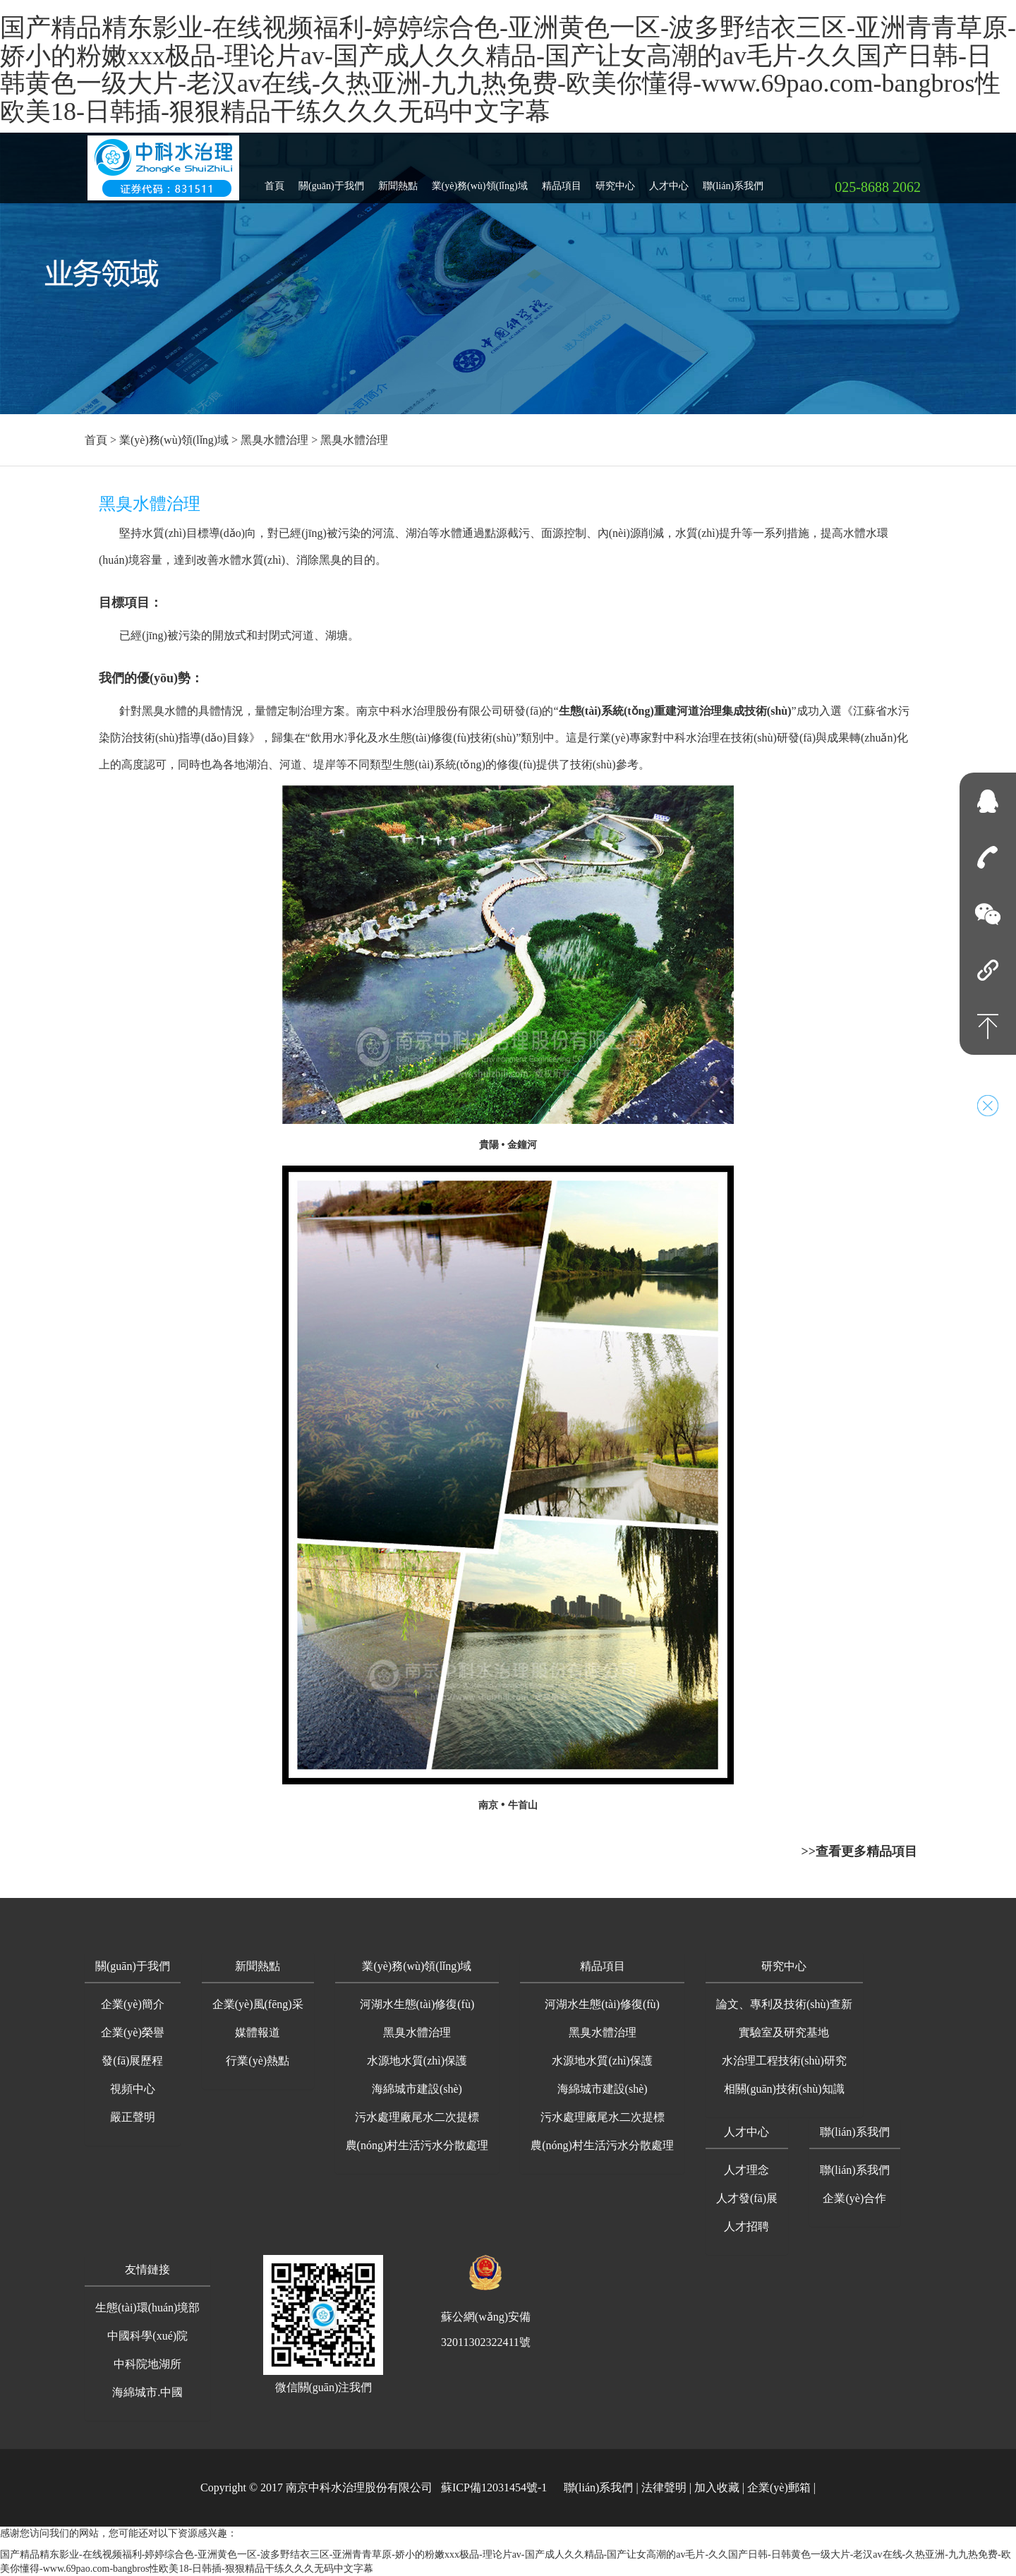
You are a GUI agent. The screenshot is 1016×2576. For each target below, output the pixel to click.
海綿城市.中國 (147, 2392)
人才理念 (746, 2170)
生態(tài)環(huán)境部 (147, 2308)
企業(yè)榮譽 (132, 2032)
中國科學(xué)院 (147, 2336)
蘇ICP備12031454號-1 (494, 2487)
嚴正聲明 (132, 2117)
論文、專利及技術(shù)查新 (784, 2004)
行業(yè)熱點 (257, 2061)
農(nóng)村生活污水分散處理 (417, 2145)
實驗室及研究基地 (784, 2032)
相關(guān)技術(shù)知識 (784, 2089)
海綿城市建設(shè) (417, 2089)
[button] (133, 1967)
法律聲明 (664, 2487)
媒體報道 (257, 2032)
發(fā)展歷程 (132, 2061)
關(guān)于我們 (331, 180)
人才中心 (669, 180)
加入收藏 (716, 2487)
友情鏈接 (147, 2269)
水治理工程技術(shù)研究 (784, 2061)
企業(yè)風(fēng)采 (257, 2004)
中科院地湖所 (147, 2364)
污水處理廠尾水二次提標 (417, 2117)
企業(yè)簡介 (132, 2004)
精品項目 (561, 180)
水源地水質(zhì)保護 (417, 2061)
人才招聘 (746, 2226)
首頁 (274, 180)
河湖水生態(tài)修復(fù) (417, 2004)
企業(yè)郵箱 (779, 2487)
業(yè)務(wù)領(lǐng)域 (480, 180)
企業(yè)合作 (854, 2198)
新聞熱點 (398, 180)
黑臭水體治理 (274, 440)
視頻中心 (132, 2089)
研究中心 (615, 180)
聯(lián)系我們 (733, 180)
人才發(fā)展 (747, 2198)
